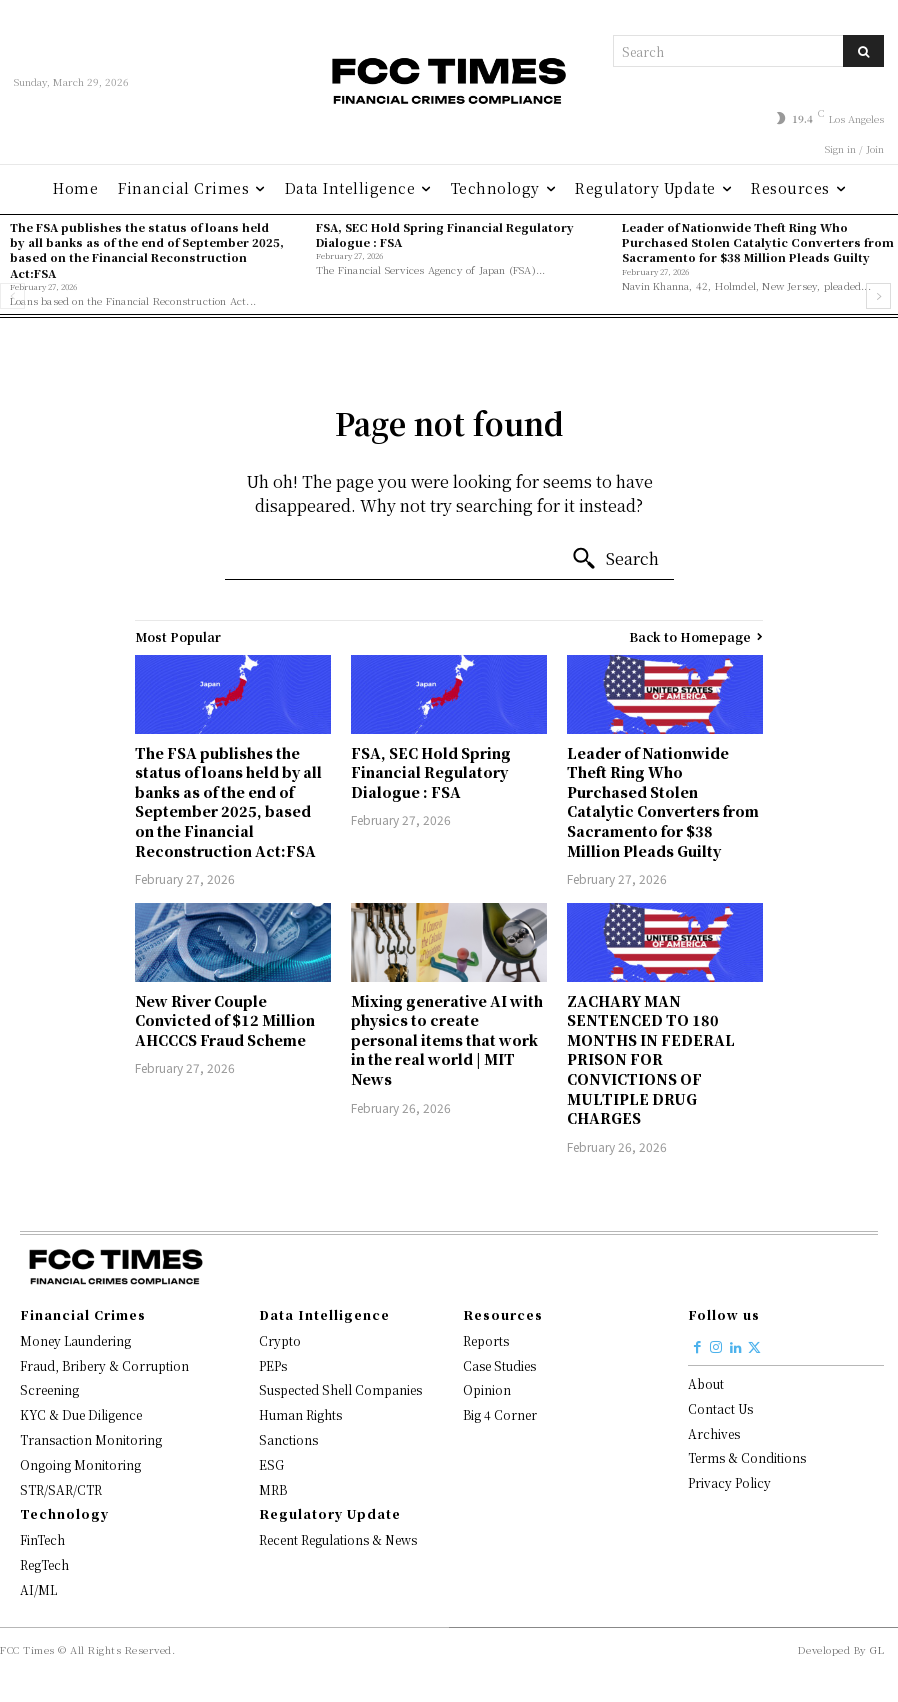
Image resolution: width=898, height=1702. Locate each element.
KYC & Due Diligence (81, 1414)
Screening (49, 1389)
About (706, 1383)
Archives (714, 1433)
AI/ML (38, 1589)
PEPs (273, 1365)
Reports (486, 1340)
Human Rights (300, 1414)
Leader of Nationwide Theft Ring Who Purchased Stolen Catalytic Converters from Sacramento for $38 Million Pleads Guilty (758, 242)
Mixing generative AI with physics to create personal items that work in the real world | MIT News (447, 1040)
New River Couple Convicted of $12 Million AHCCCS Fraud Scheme (225, 1020)
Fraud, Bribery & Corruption (104, 1365)
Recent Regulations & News (338, 1539)
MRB (273, 1489)
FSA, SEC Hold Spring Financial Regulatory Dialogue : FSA (445, 234)
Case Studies (499, 1365)
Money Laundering (75, 1340)
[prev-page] (12, 296)
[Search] (863, 51)
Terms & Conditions (747, 1457)
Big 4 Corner (500, 1414)
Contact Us (720, 1408)
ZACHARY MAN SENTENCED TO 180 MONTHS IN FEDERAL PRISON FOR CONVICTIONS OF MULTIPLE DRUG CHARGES (651, 1060)
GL (877, 1649)
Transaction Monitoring (91, 1439)
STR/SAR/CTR (61, 1489)
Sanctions (288, 1439)
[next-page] (878, 296)
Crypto (280, 1340)
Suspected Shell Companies (340, 1389)
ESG (271, 1464)
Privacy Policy (729, 1482)
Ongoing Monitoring (80, 1464)
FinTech (42, 1539)
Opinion (487, 1389)
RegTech (44, 1564)
